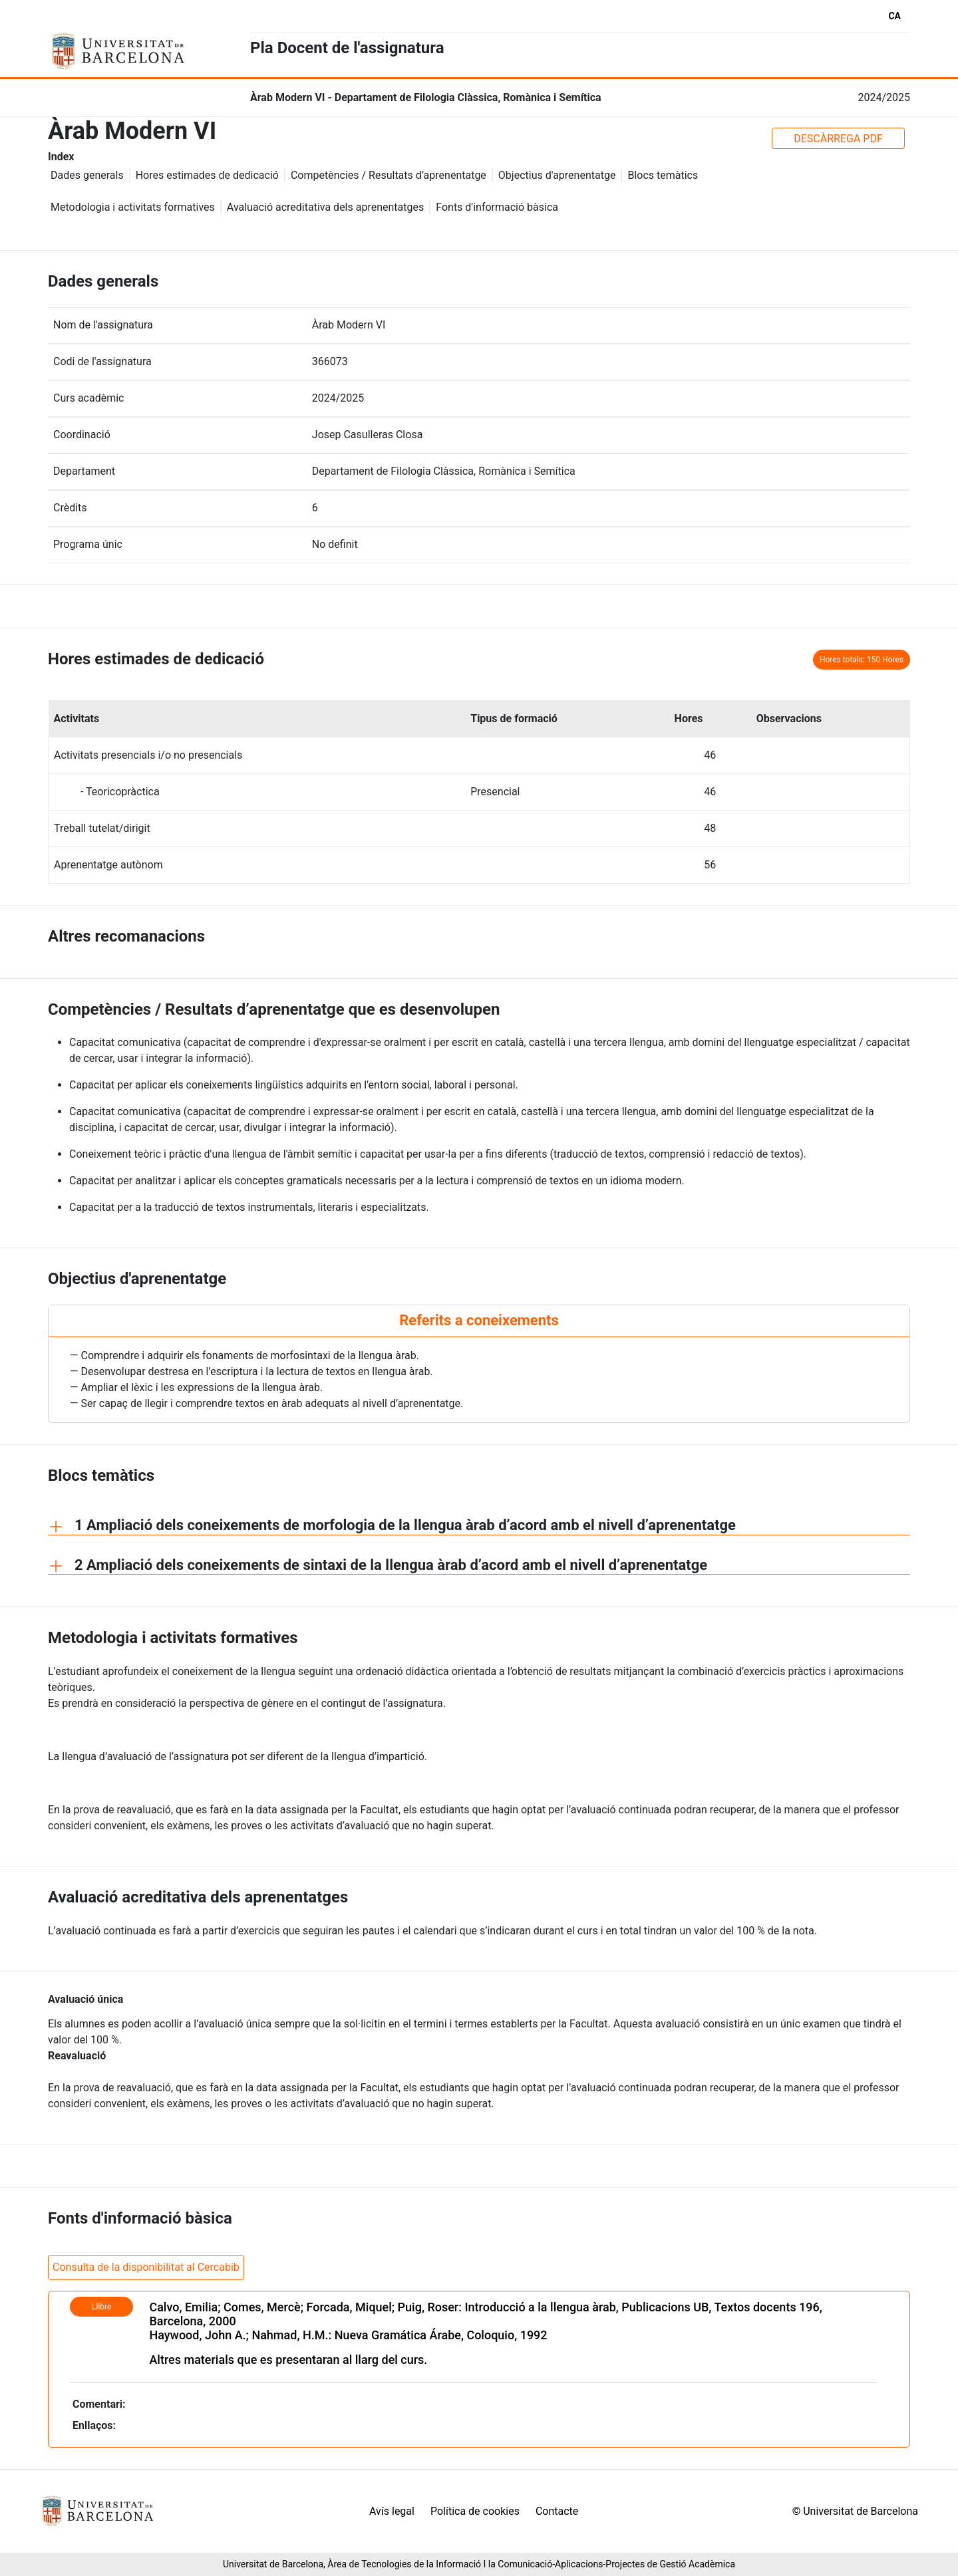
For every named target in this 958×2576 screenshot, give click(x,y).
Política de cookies (475, 2511)
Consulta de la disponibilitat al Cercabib (146, 2267)
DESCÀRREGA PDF (838, 138)
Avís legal (391, 2511)
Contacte (557, 2511)
